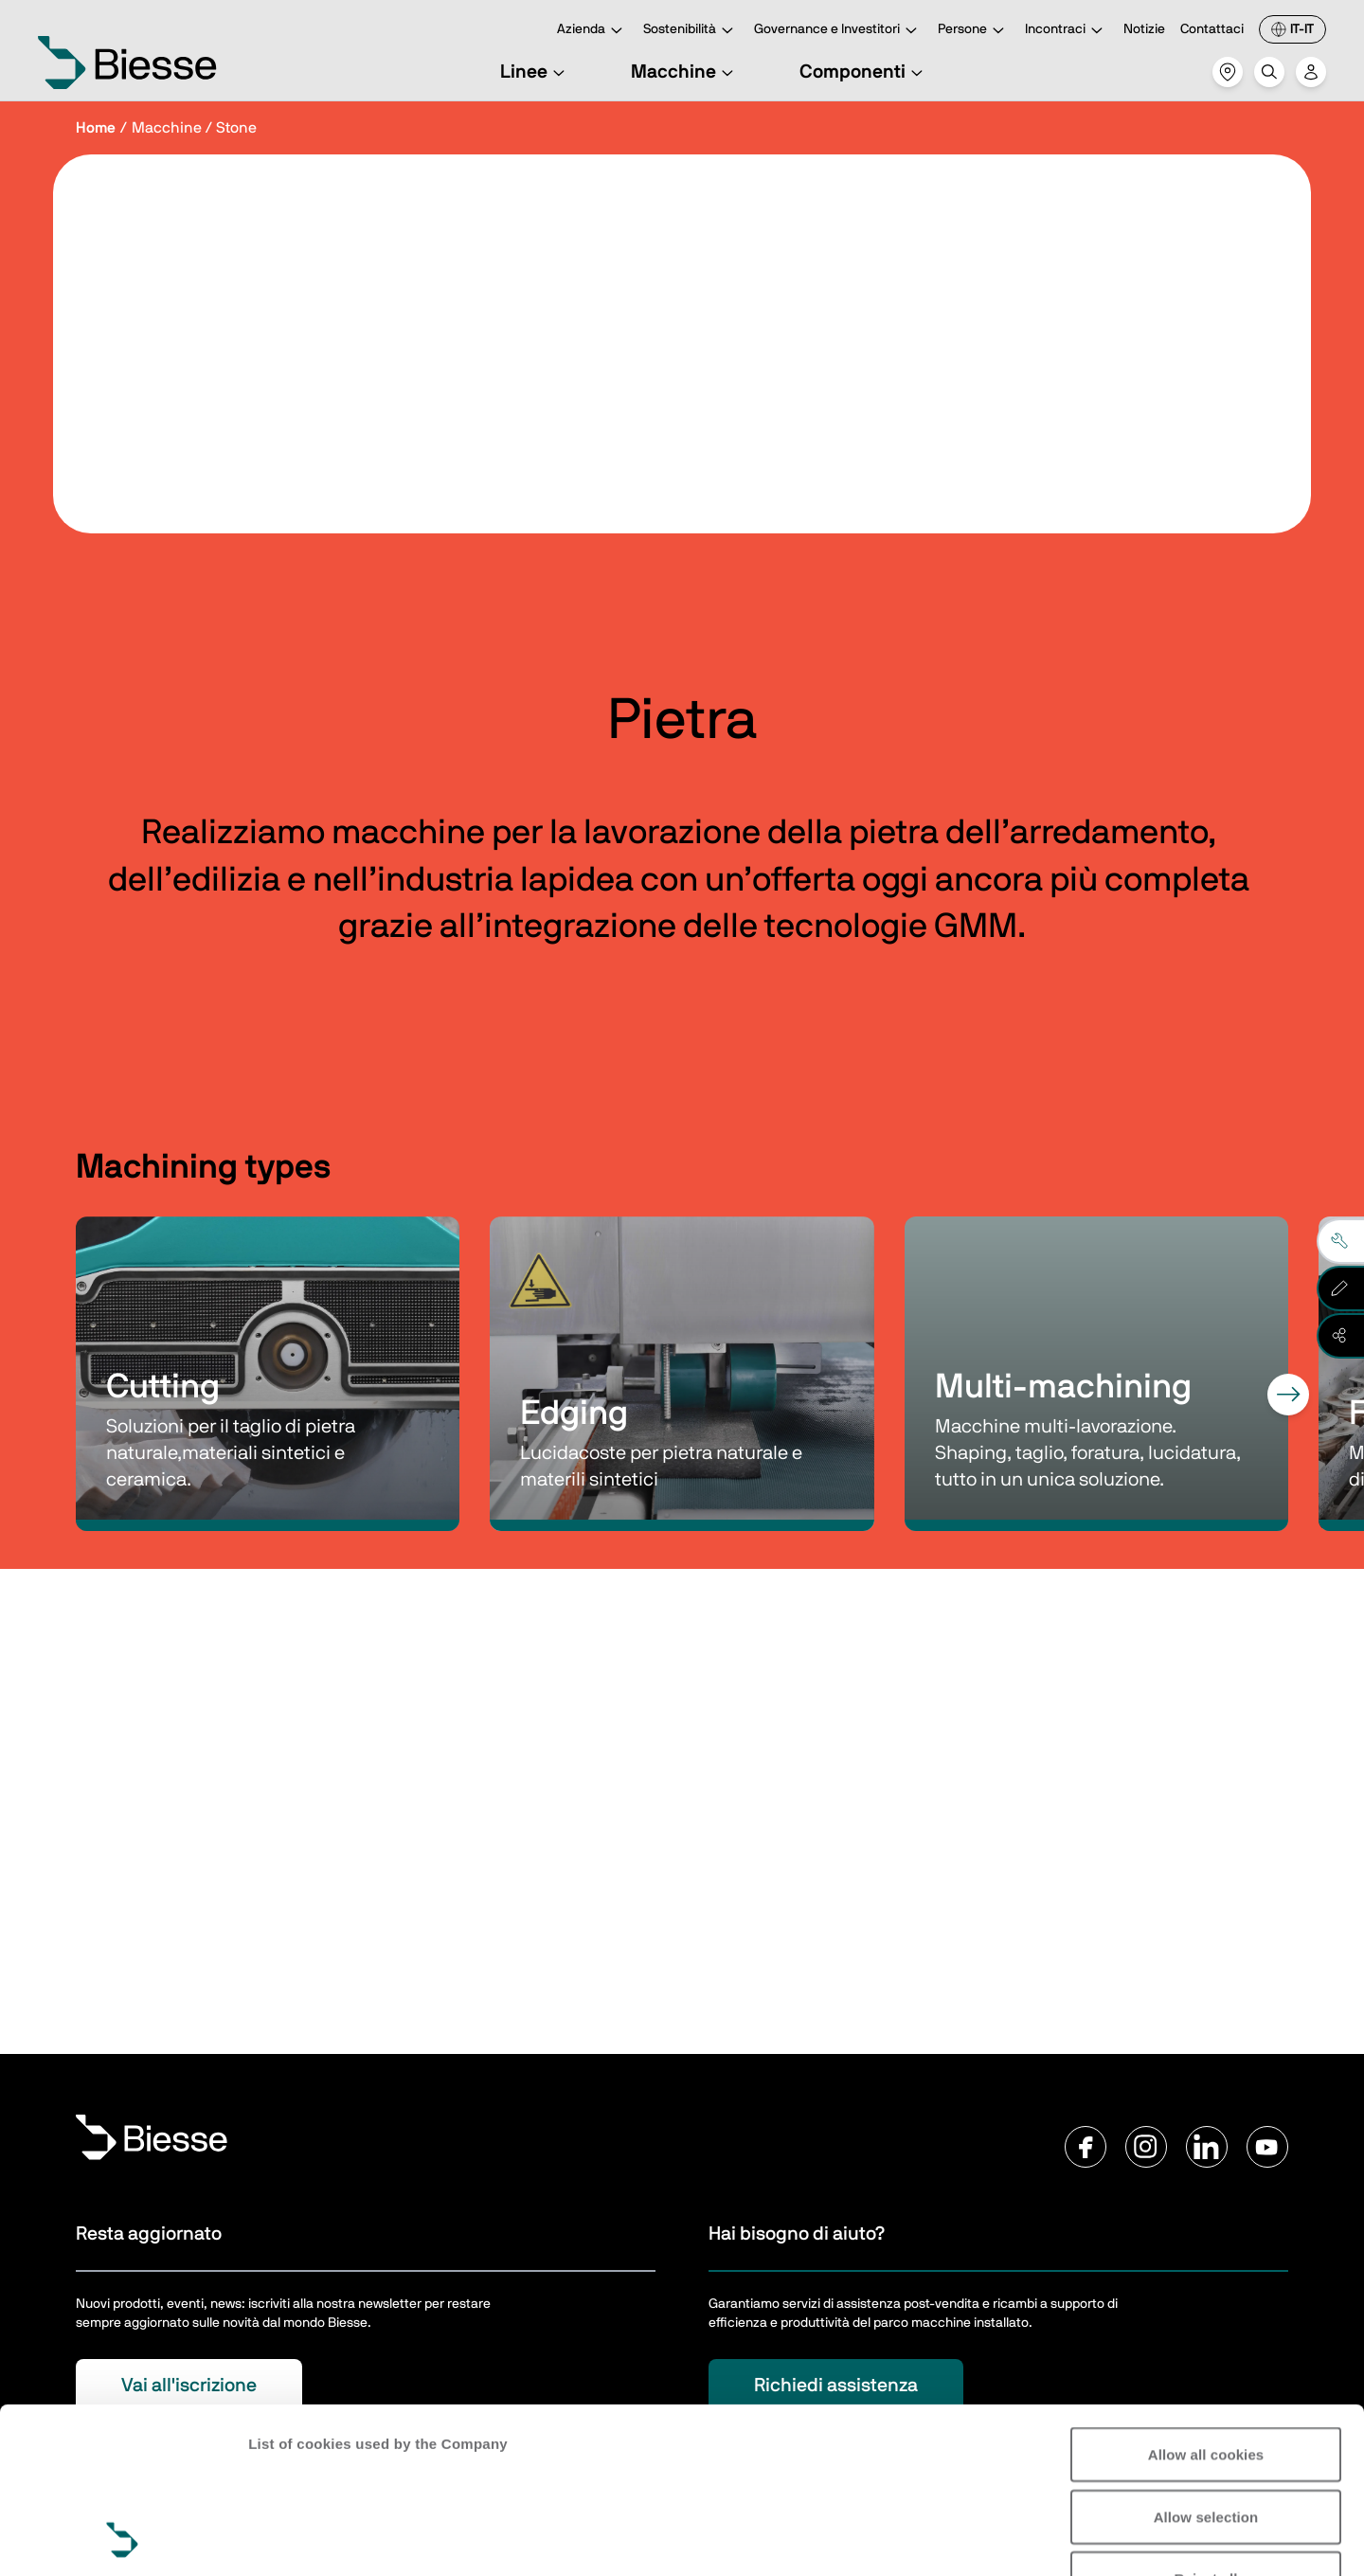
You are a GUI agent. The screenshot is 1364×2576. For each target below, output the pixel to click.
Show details (292, 2539)
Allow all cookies (1206, 2299)
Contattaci (1212, 29)
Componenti (863, 72)
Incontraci (1066, 31)
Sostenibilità (691, 31)
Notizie (1144, 29)
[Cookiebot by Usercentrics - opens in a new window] (123, 2539)
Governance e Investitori (838, 31)
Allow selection (1206, 2361)
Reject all (1206, 2423)
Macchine (685, 72)
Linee (535, 72)
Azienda (592, 31)
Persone (974, 31)
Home (96, 127)
